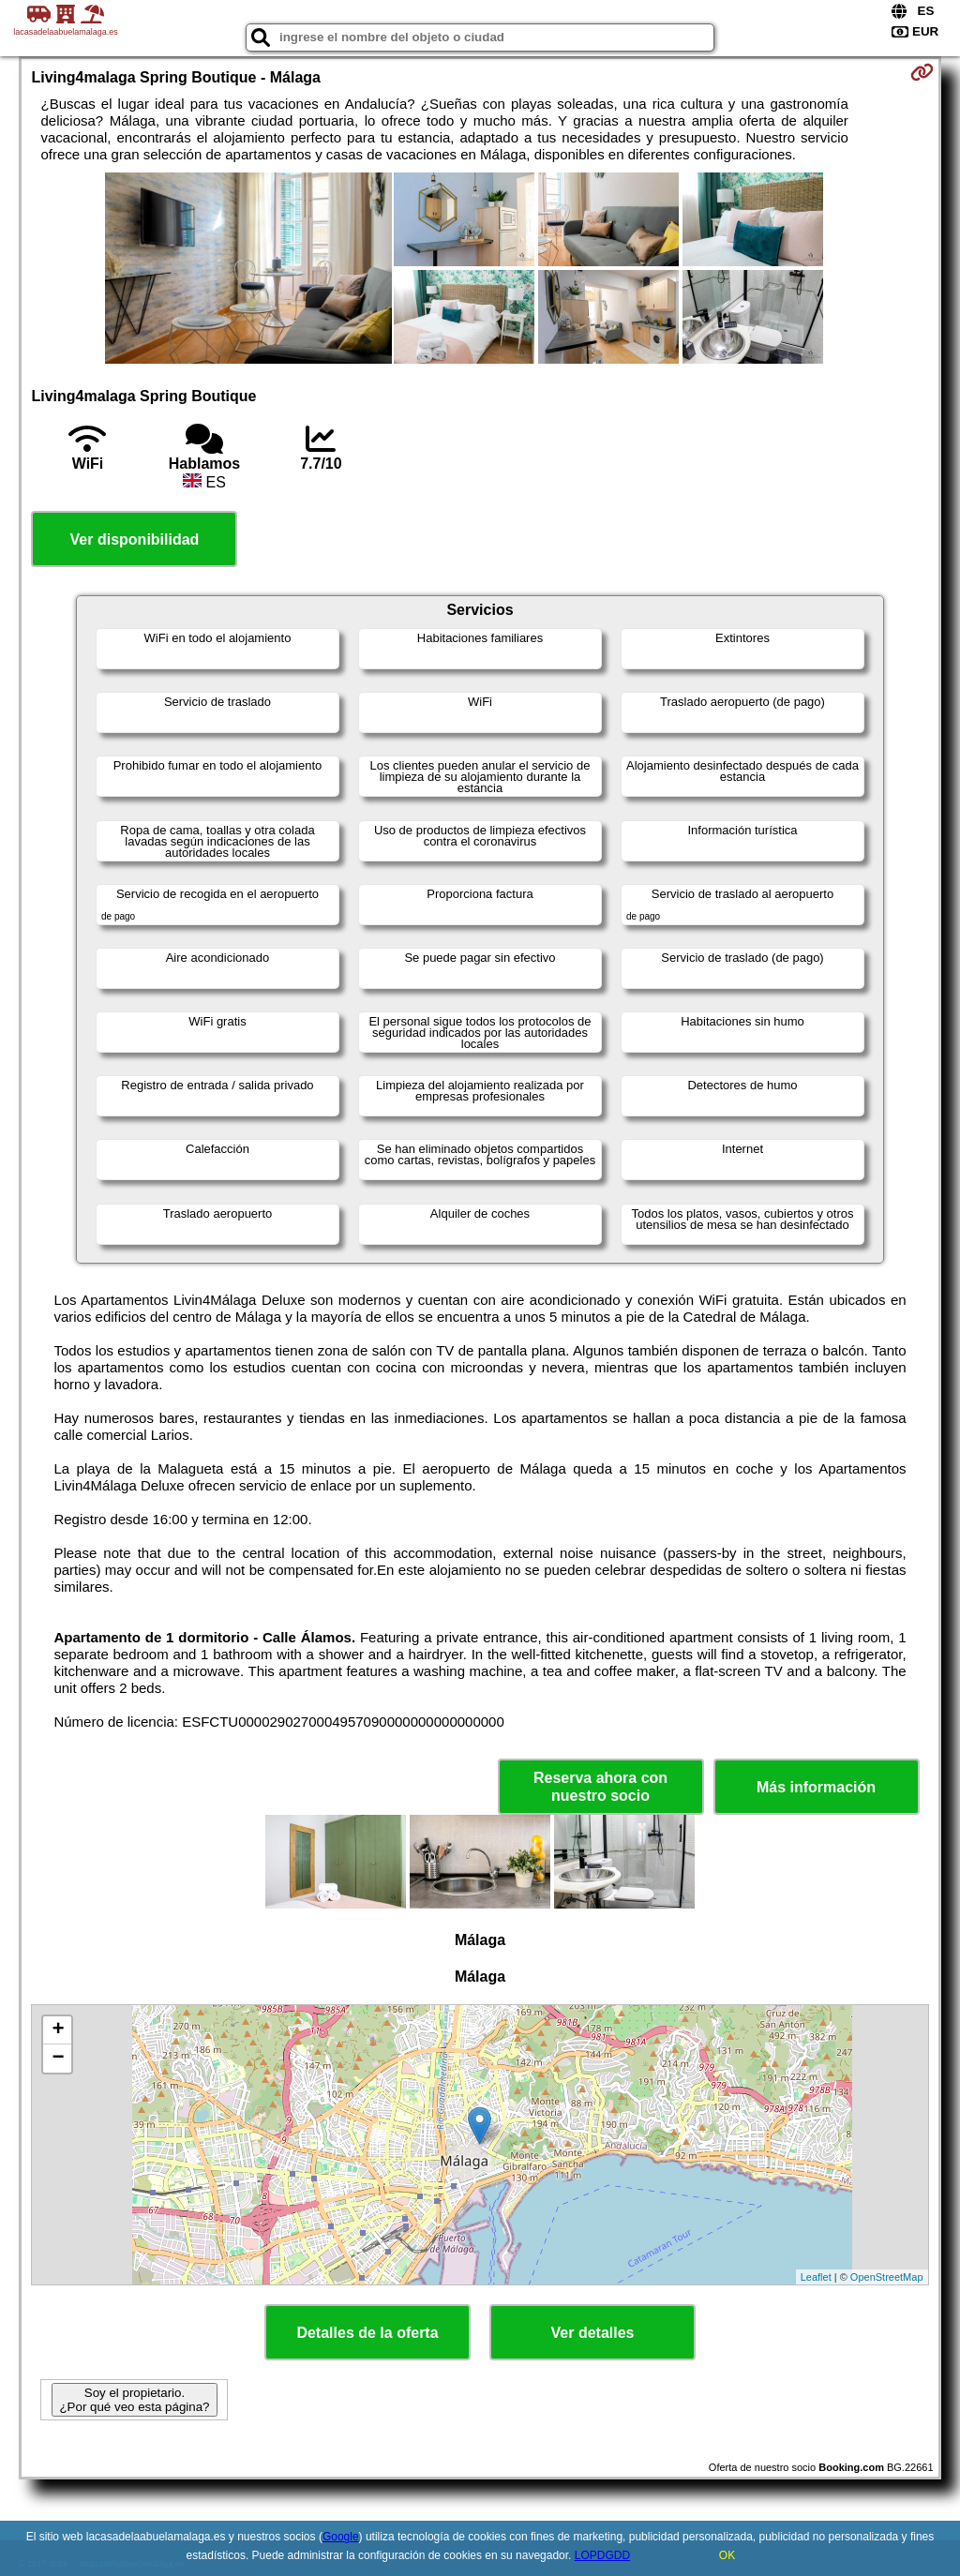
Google (340, 2536)
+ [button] (58, 2030)
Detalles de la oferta (367, 2333)
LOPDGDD (602, 2555)
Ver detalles (593, 2333)
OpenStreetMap (886, 2277)
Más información (816, 1787)
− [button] (58, 2058)
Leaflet (816, 2277)
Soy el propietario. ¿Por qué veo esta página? (134, 2400)
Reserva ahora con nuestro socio (600, 1787)
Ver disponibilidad (135, 539)
